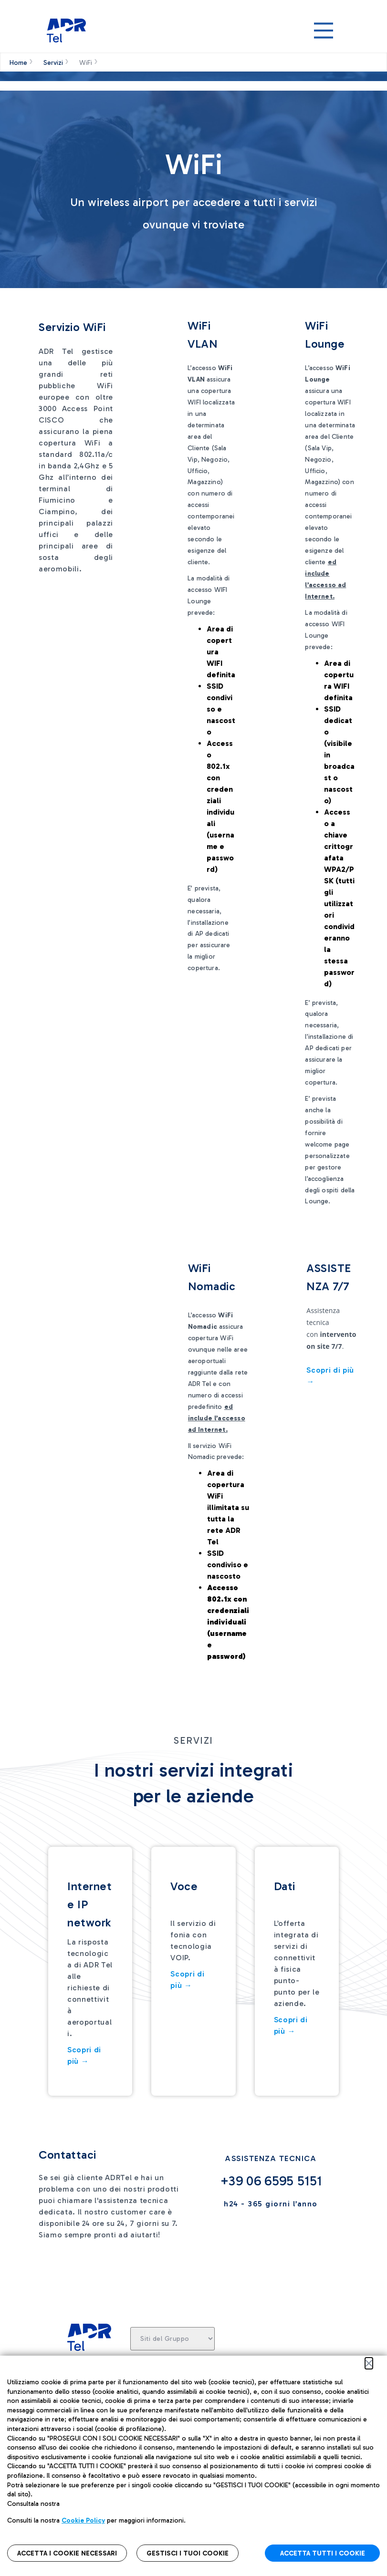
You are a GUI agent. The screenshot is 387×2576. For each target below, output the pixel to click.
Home (18, 63)
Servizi (53, 63)
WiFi (85, 63)
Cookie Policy (83, 2520)
